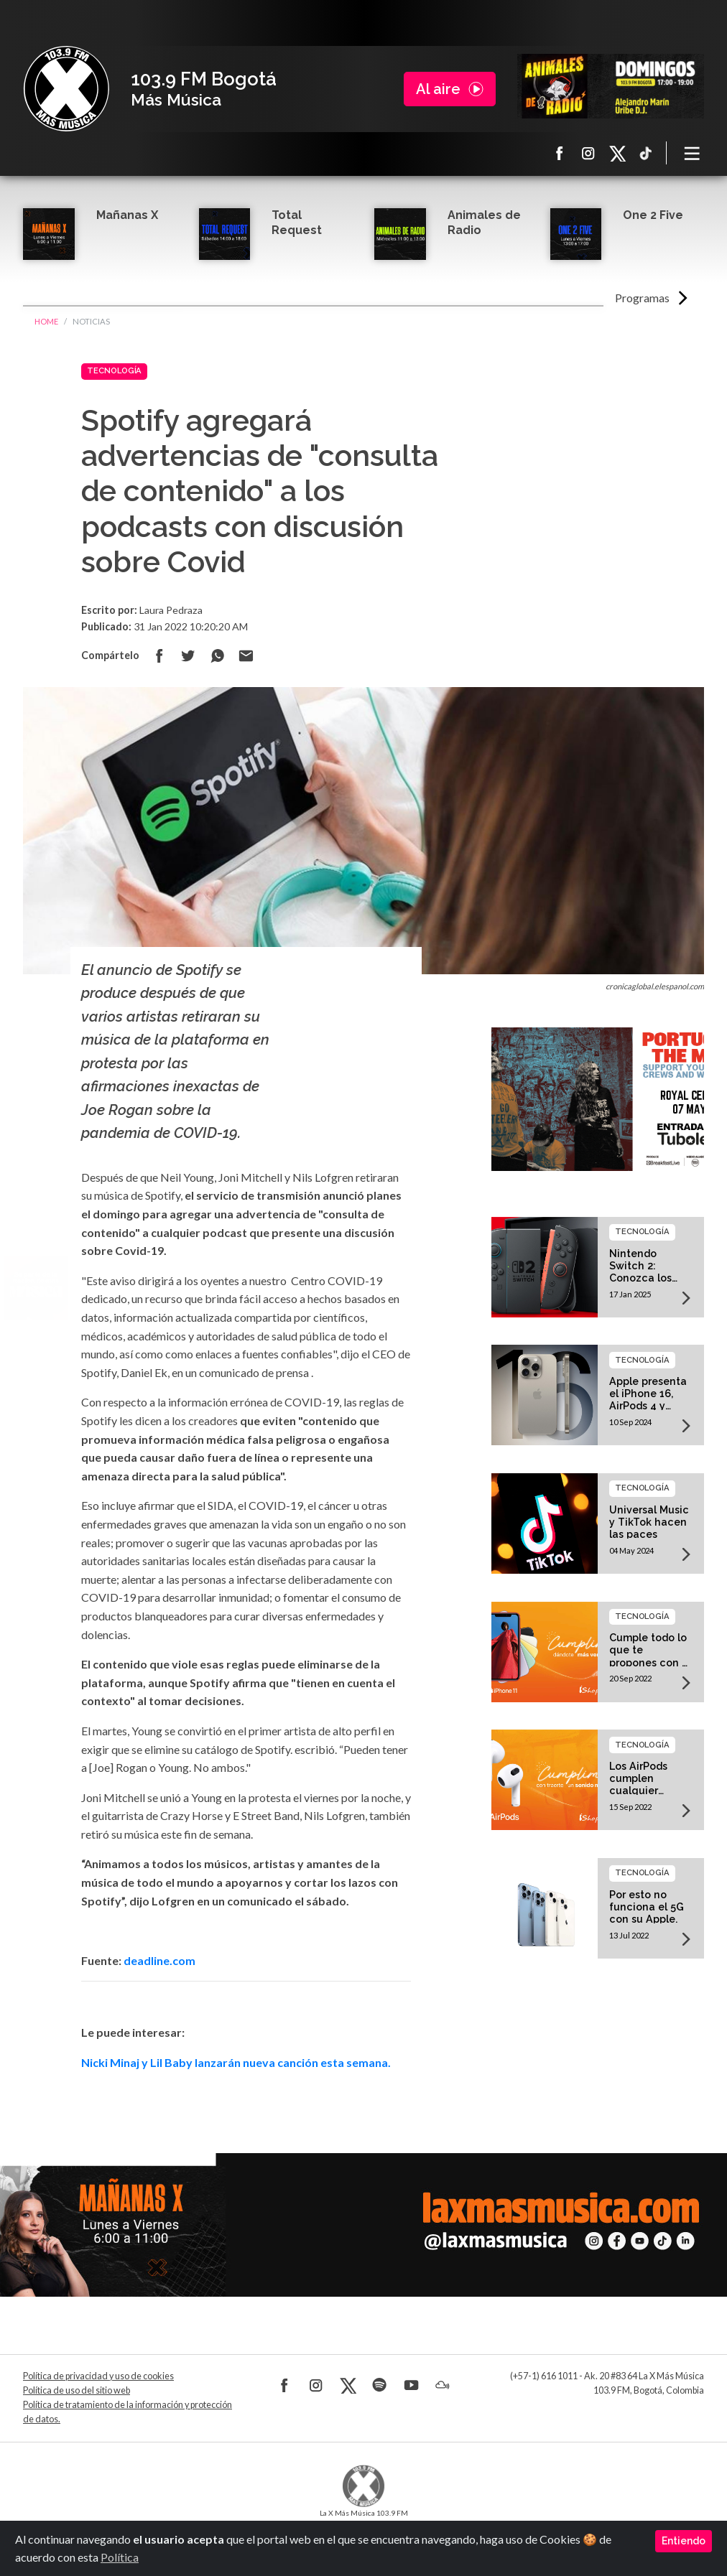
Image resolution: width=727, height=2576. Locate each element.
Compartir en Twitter (188, 655)
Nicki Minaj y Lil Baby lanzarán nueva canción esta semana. (236, 2062)
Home (46, 321)
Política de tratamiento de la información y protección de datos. (127, 2412)
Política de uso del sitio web (76, 2390)
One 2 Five (653, 215)
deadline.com (159, 1960)
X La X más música (617, 153)
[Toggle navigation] (692, 152)
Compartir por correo (245, 655)
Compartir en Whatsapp (217, 655)
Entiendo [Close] (683, 2541)
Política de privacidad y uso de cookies (98, 2376)
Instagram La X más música (588, 153)
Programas (642, 297)
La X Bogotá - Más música (66, 89)
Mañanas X (127, 215)
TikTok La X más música (645, 153)
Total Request (297, 222)
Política (120, 2557)
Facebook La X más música (559, 153)
